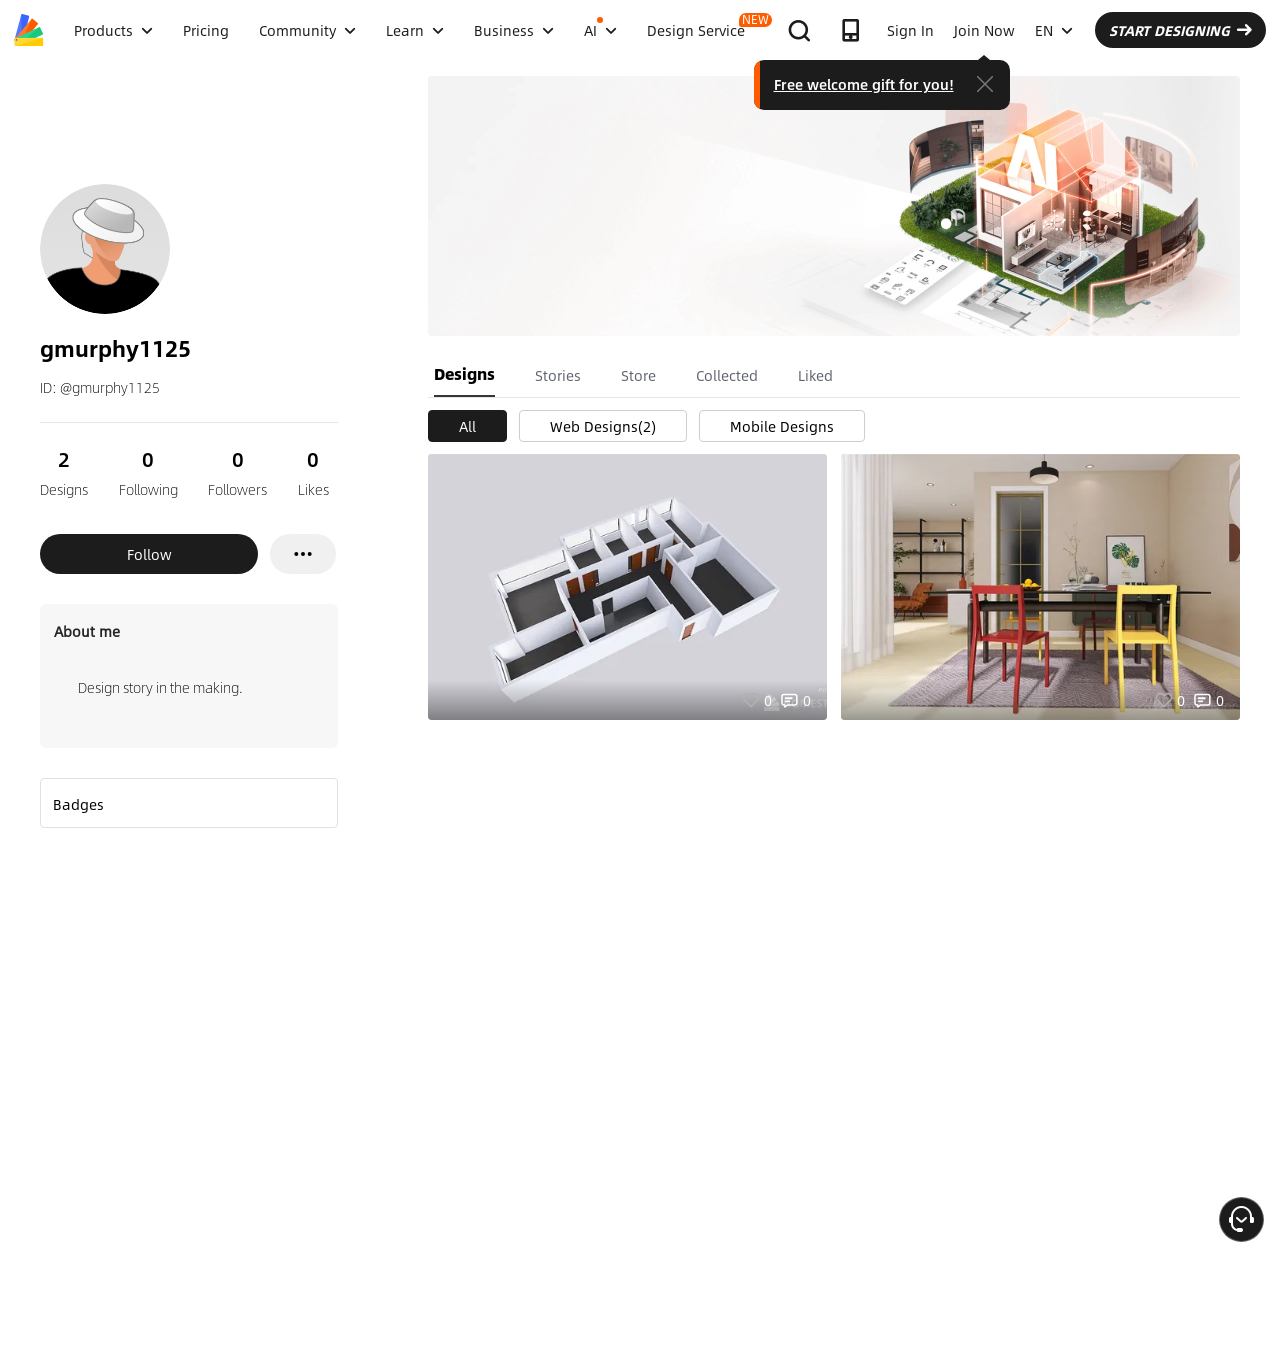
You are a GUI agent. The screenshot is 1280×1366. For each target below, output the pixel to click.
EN (1054, 30)
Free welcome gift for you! (864, 84)
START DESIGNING (1180, 30)
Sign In (910, 30)
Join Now (984, 30)
